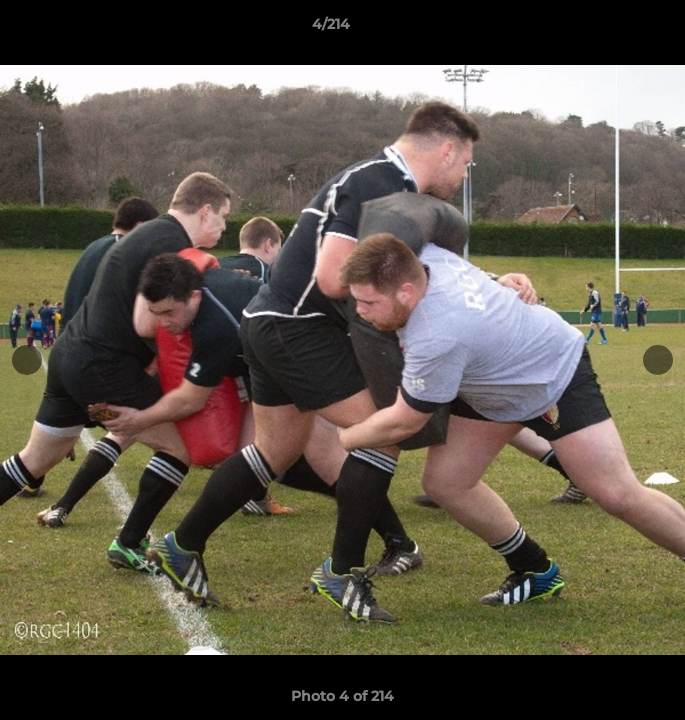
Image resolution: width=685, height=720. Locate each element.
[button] (613, 29)
